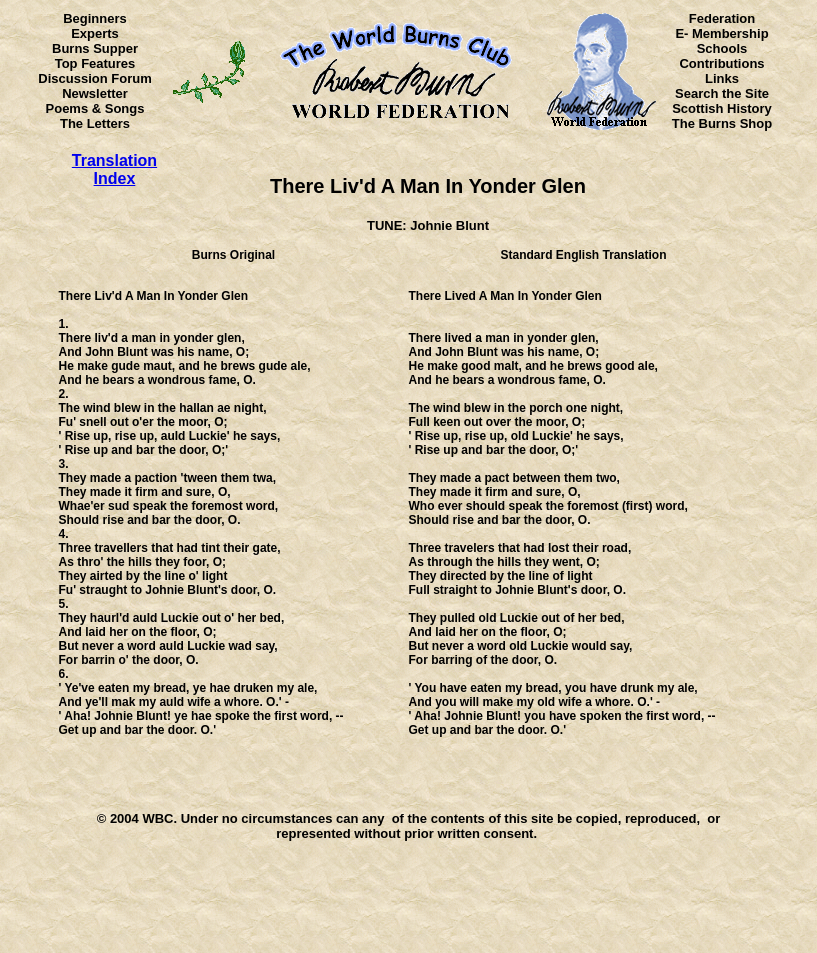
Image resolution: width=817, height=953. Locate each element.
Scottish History (722, 108)
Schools (722, 48)
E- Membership (721, 33)
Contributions (721, 63)
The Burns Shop (722, 123)
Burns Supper (95, 48)
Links (722, 78)
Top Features (95, 63)
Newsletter (95, 93)
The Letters (95, 123)
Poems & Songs (95, 108)
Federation (722, 18)
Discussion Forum (94, 78)
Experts (95, 33)
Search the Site (722, 93)
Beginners (95, 18)
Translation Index (114, 169)
